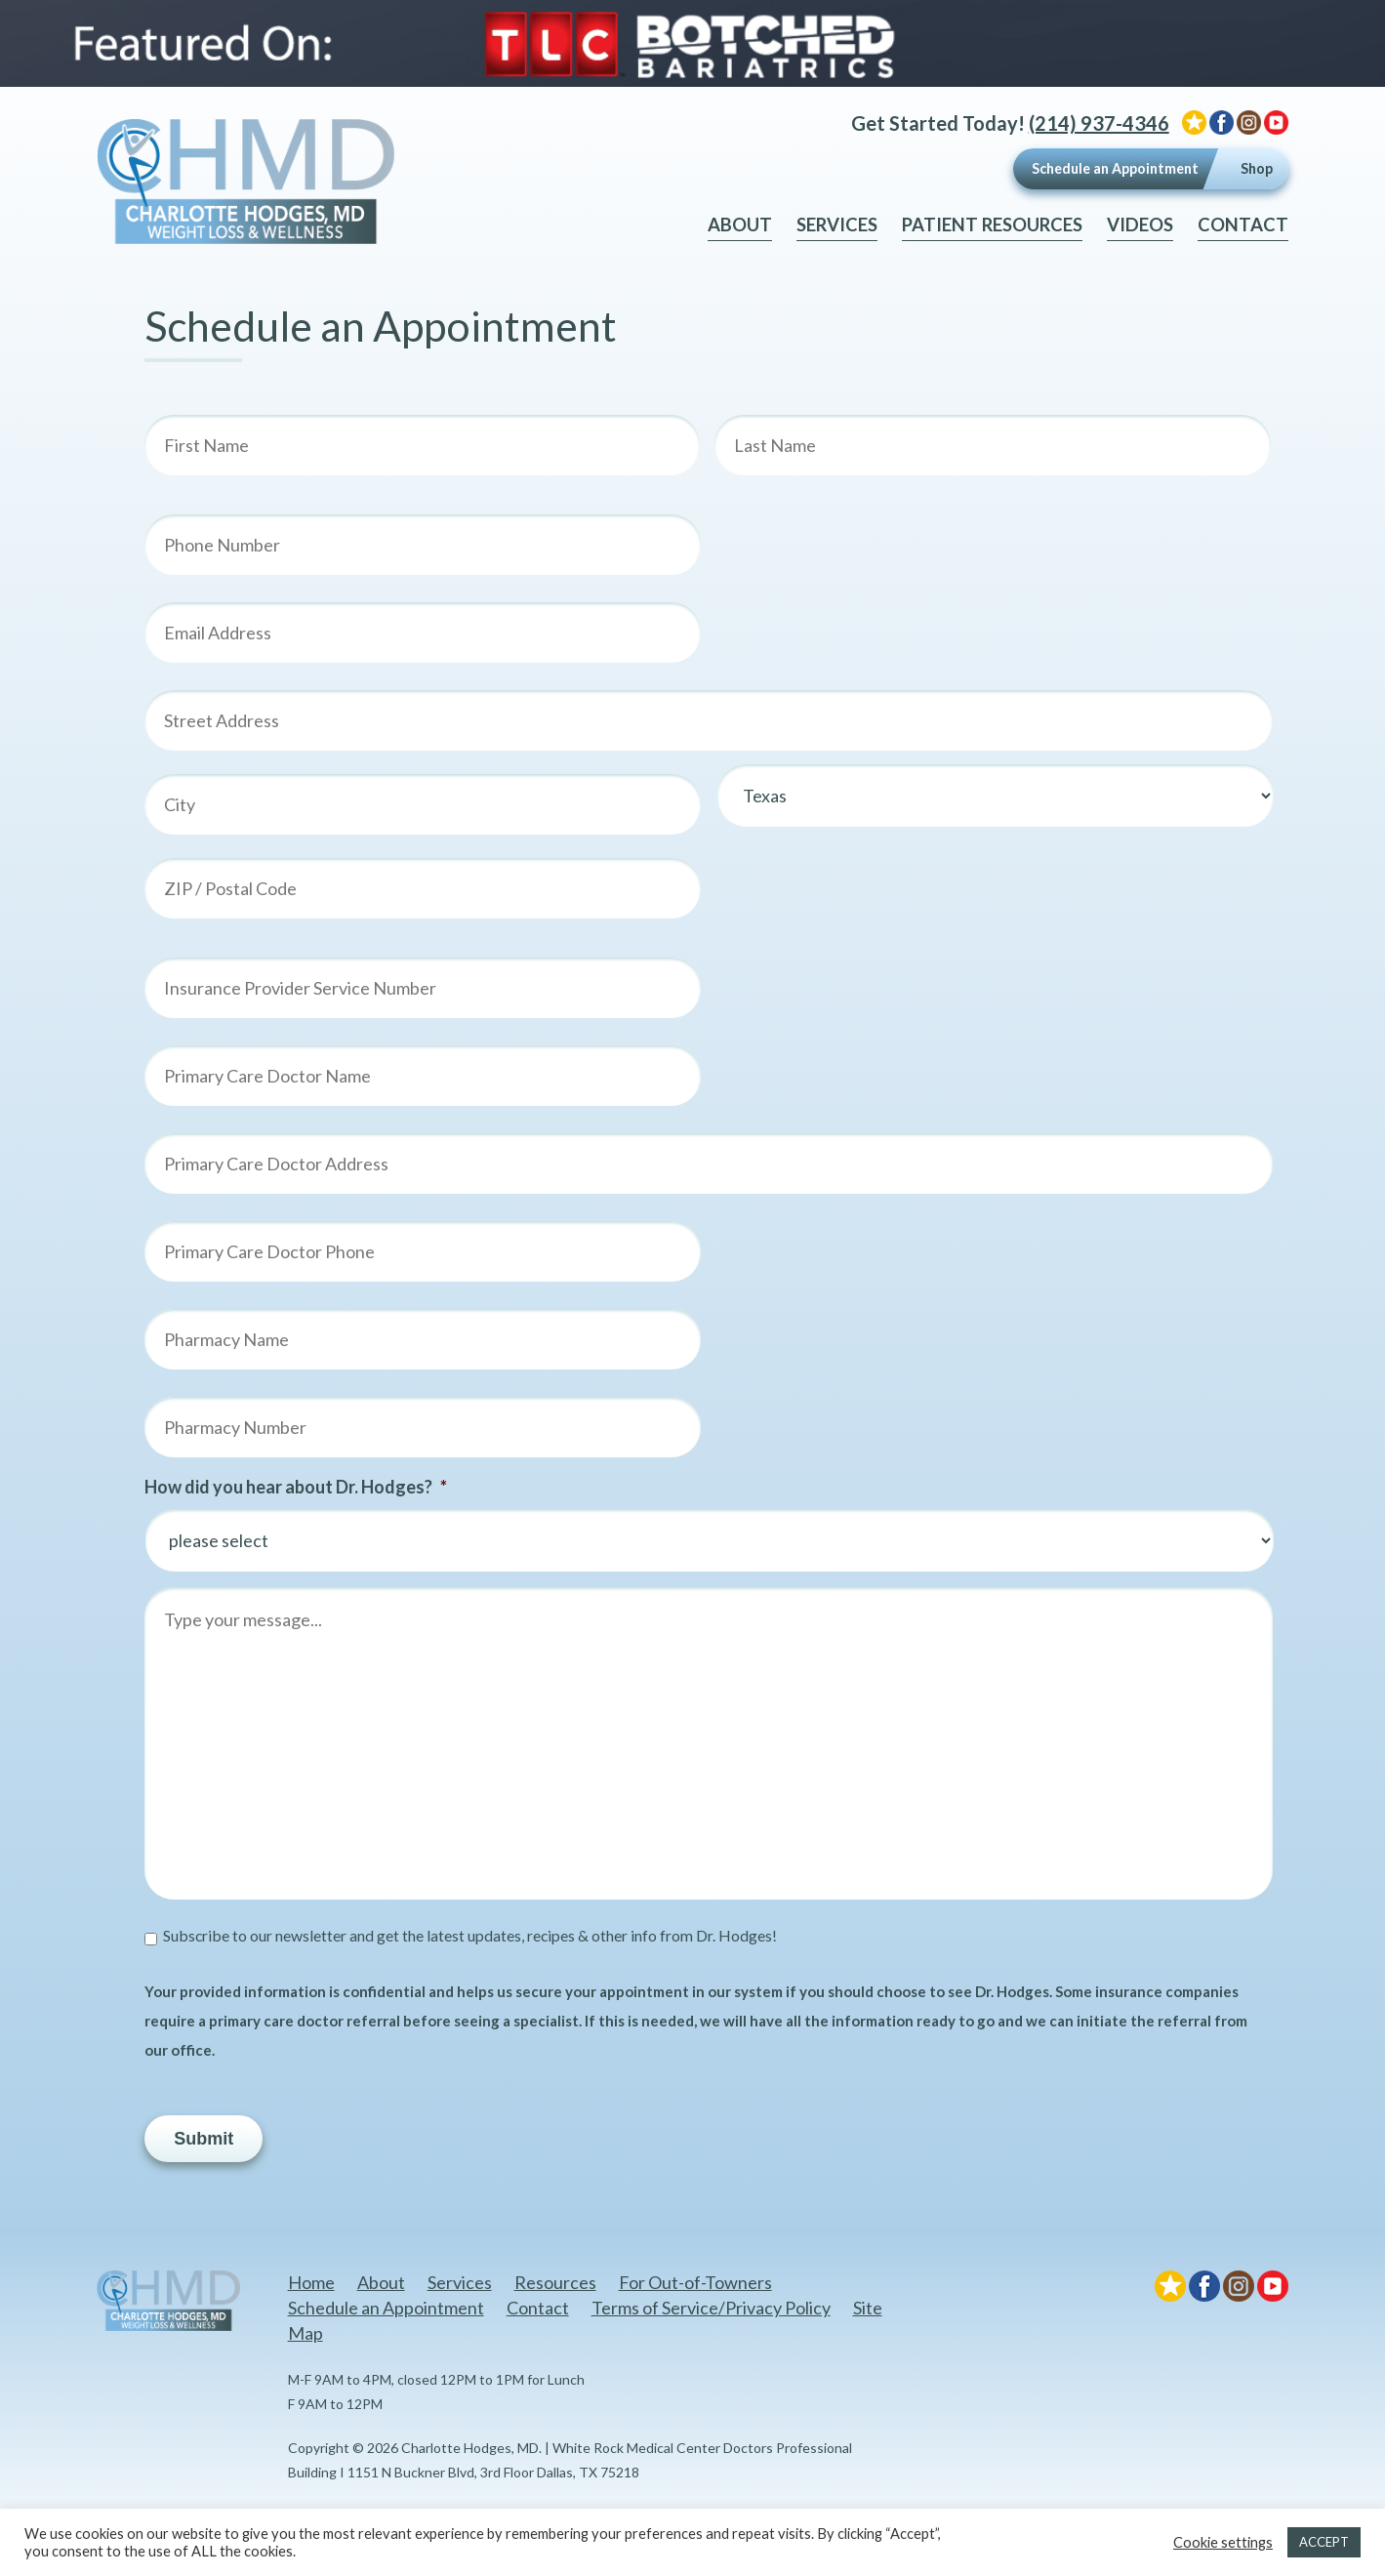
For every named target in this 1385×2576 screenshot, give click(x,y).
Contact (1243, 224)
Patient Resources (992, 224)
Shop (1257, 168)
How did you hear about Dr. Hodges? (295, 1486)
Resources (555, 2282)
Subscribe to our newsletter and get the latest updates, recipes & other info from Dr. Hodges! (470, 1935)
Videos (1140, 224)
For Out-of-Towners (695, 2282)
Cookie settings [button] (1223, 2542)
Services (836, 224)
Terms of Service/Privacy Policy (711, 2307)
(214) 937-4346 (1099, 123)
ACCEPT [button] (1324, 2542)
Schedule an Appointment (1115, 168)
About (740, 224)
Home (311, 2282)
